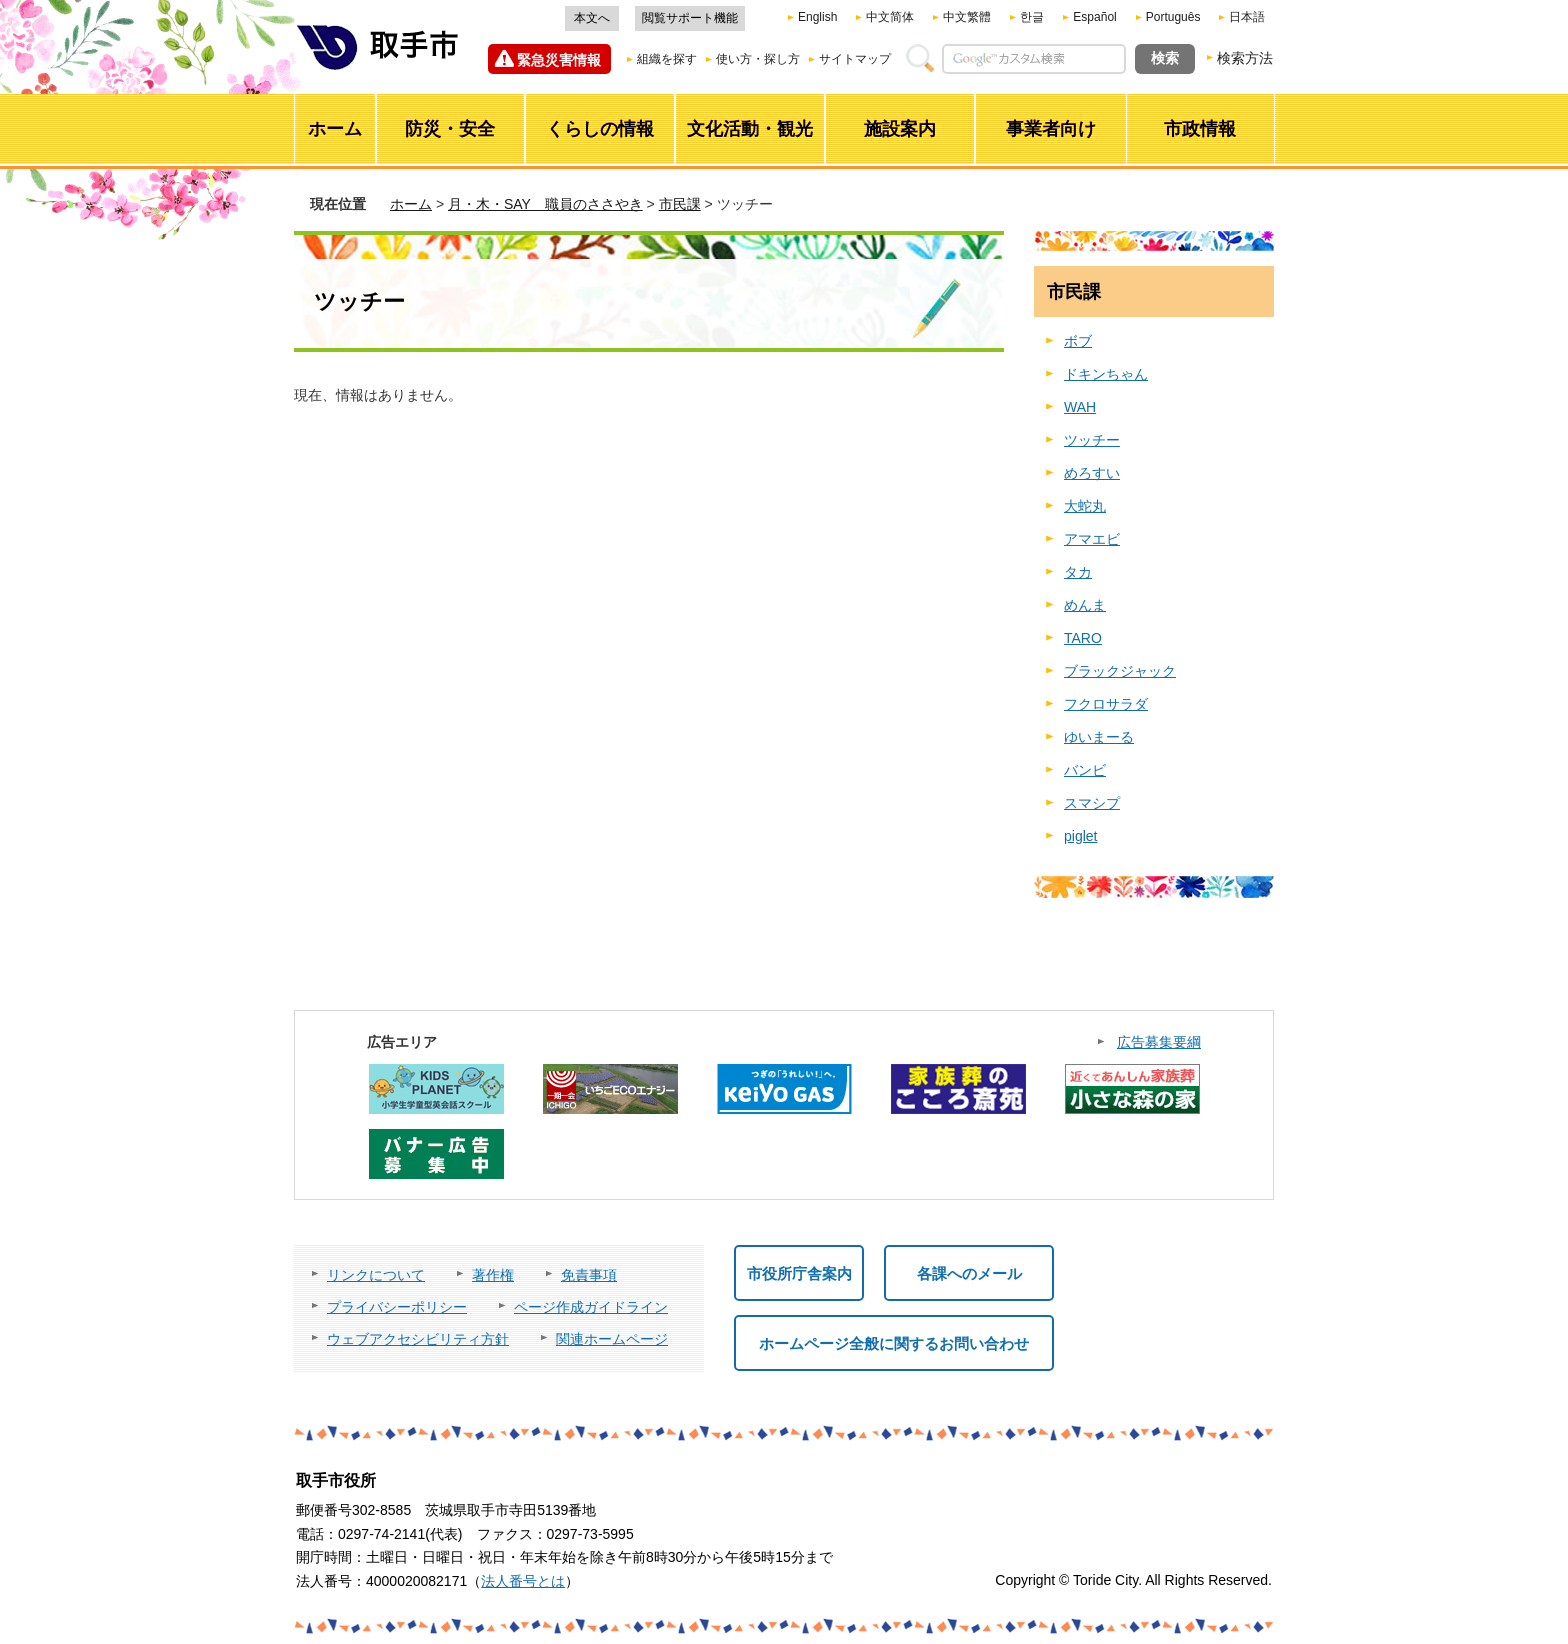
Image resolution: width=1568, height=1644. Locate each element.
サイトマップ (855, 59)
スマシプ (1092, 803)
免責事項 (589, 1275)
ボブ (1078, 341)
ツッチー (1092, 440)
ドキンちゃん (1106, 374)
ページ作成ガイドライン (591, 1307)
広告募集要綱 (1159, 1042)
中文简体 (890, 17)
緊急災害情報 (559, 60)
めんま (1085, 605)
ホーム (411, 204)
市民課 (680, 204)
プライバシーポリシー (397, 1307)
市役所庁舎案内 (799, 1273)
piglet (1080, 836)
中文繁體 (967, 17)
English (817, 17)
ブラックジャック (1120, 671)
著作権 (493, 1275)
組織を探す (667, 59)
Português (1173, 17)
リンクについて (376, 1275)
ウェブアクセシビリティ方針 (418, 1339)
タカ (1078, 572)
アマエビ (1092, 539)
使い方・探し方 (758, 59)
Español (1094, 17)
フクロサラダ (1106, 704)
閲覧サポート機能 (690, 18)
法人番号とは (523, 1581)
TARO (1083, 638)
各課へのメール (969, 1273)
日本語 (1247, 17)
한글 (1032, 17)
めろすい (1092, 473)
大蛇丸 (1085, 506)
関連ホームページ (612, 1339)
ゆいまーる (1099, 737)
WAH (1080, 407)
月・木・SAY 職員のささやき (545, 204)
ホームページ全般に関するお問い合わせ (894, 1343)
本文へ (592, 18)
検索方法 (1245, 58)
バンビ (1085, 770)
